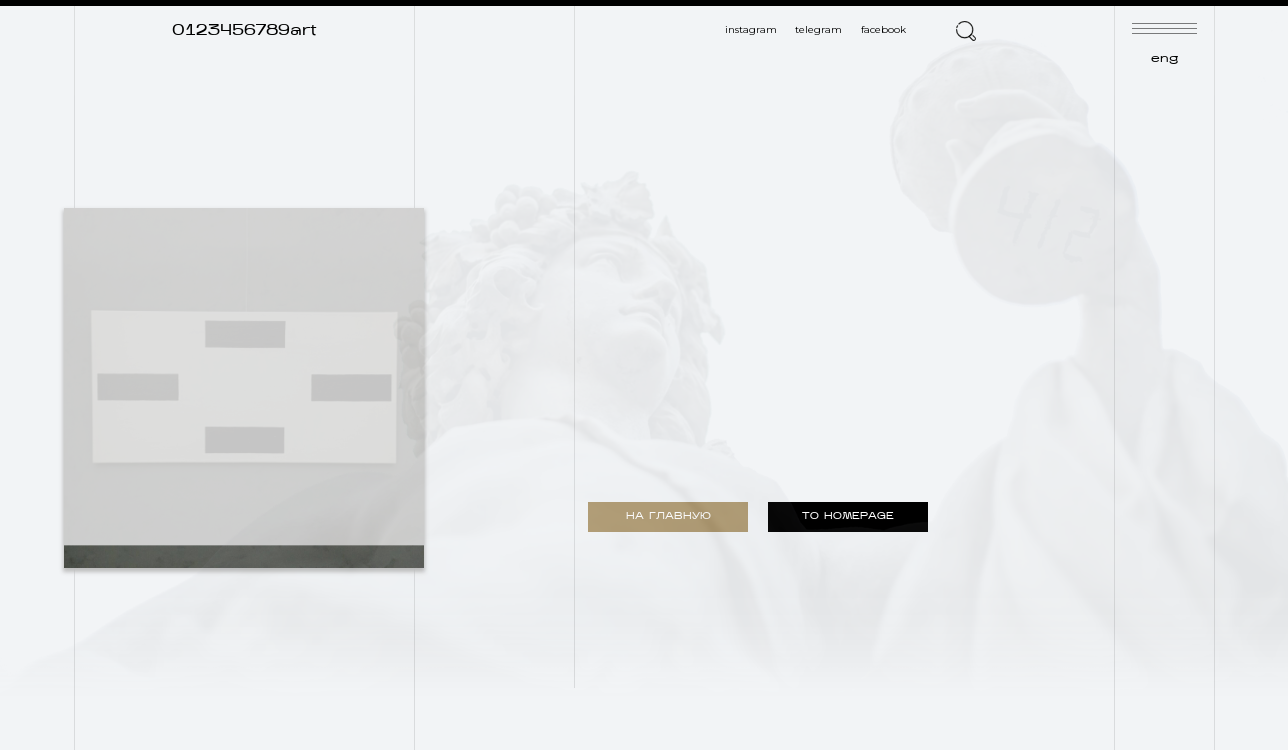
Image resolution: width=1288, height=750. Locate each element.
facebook (883, 29)
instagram (751, 29)
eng (1164, 59)
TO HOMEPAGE (848, 516)
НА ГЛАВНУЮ (668, 516)
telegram (818, 29)
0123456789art (244, 31)
